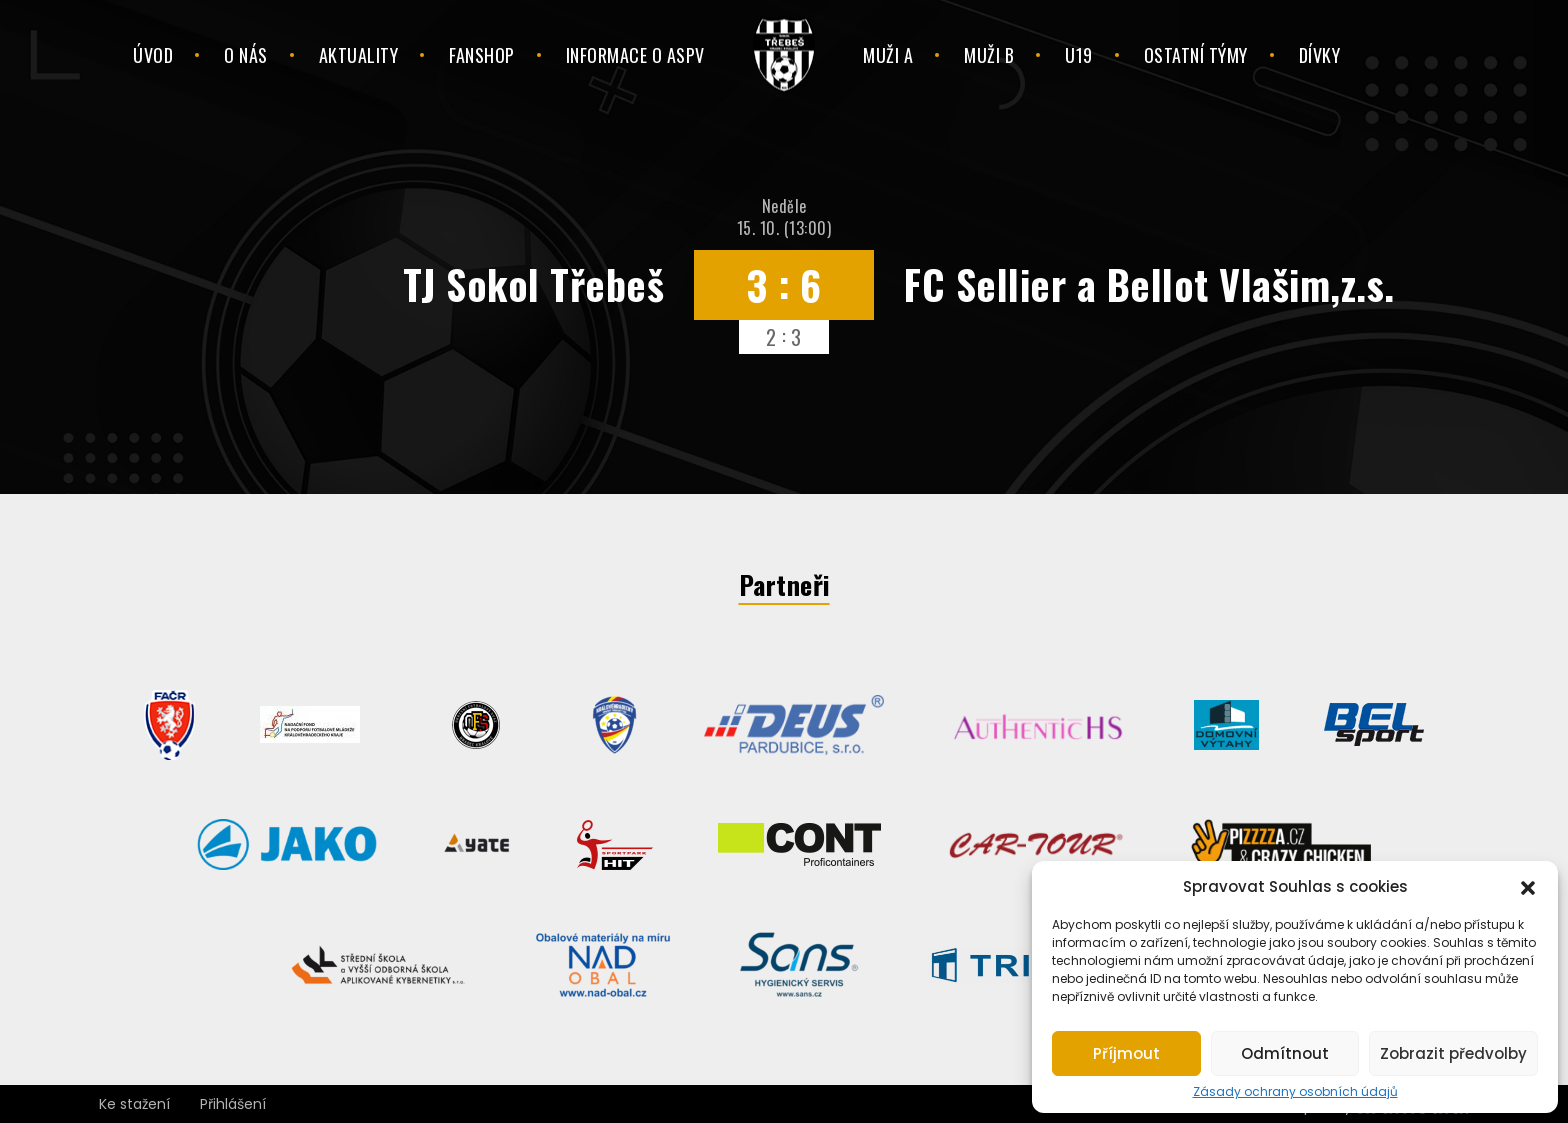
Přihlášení (233, 1104)
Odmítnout (1285, 1053)
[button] (1528, 886)
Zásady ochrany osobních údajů (1295, 1092)
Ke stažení (134, 1104)
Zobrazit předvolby (1453, 1053)
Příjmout (1126, 1053)
